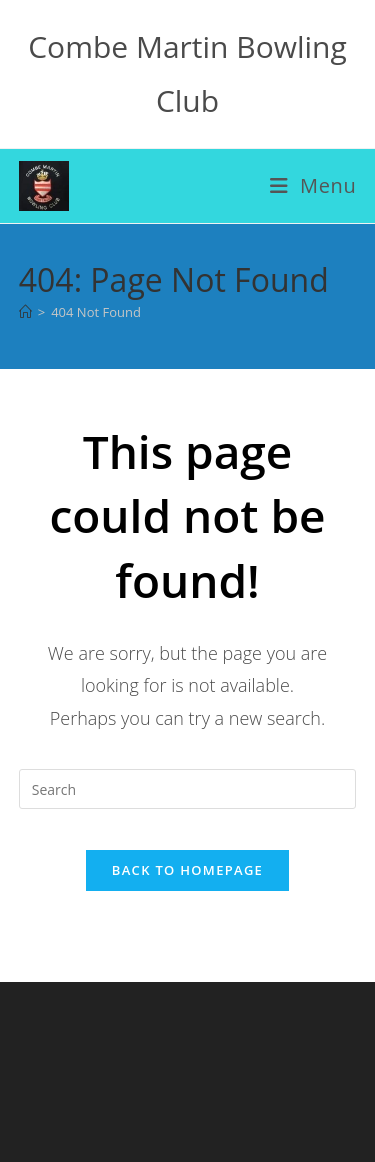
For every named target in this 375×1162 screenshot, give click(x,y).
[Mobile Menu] (313, 185)
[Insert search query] (188, 789)
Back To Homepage (187, 870)
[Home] (25, 312)
